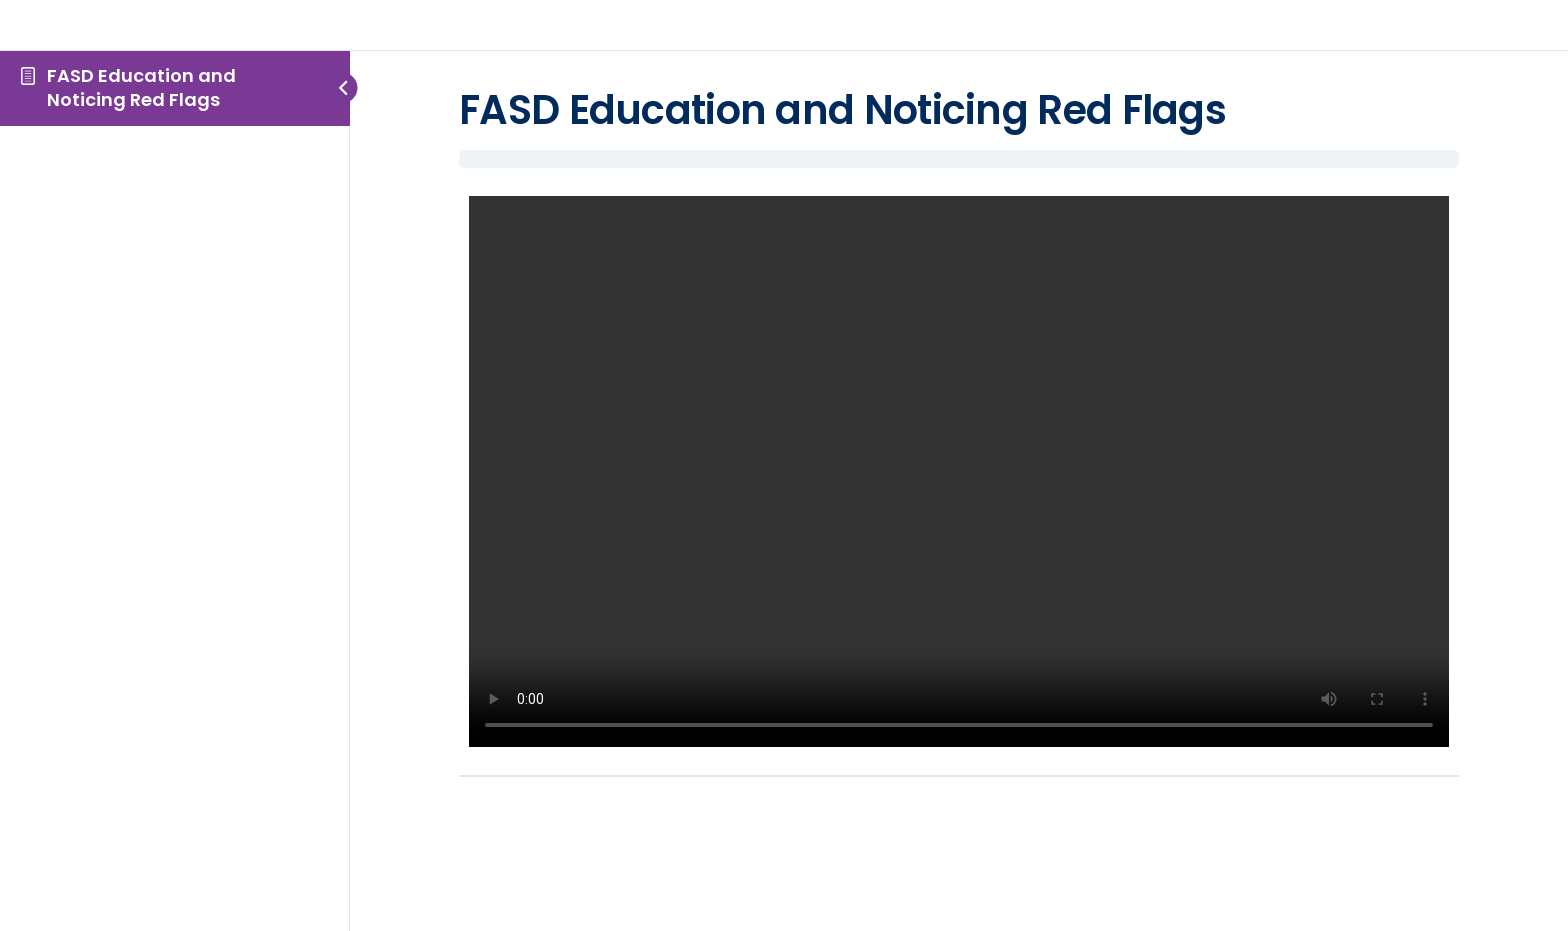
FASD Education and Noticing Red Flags (141, 87)
